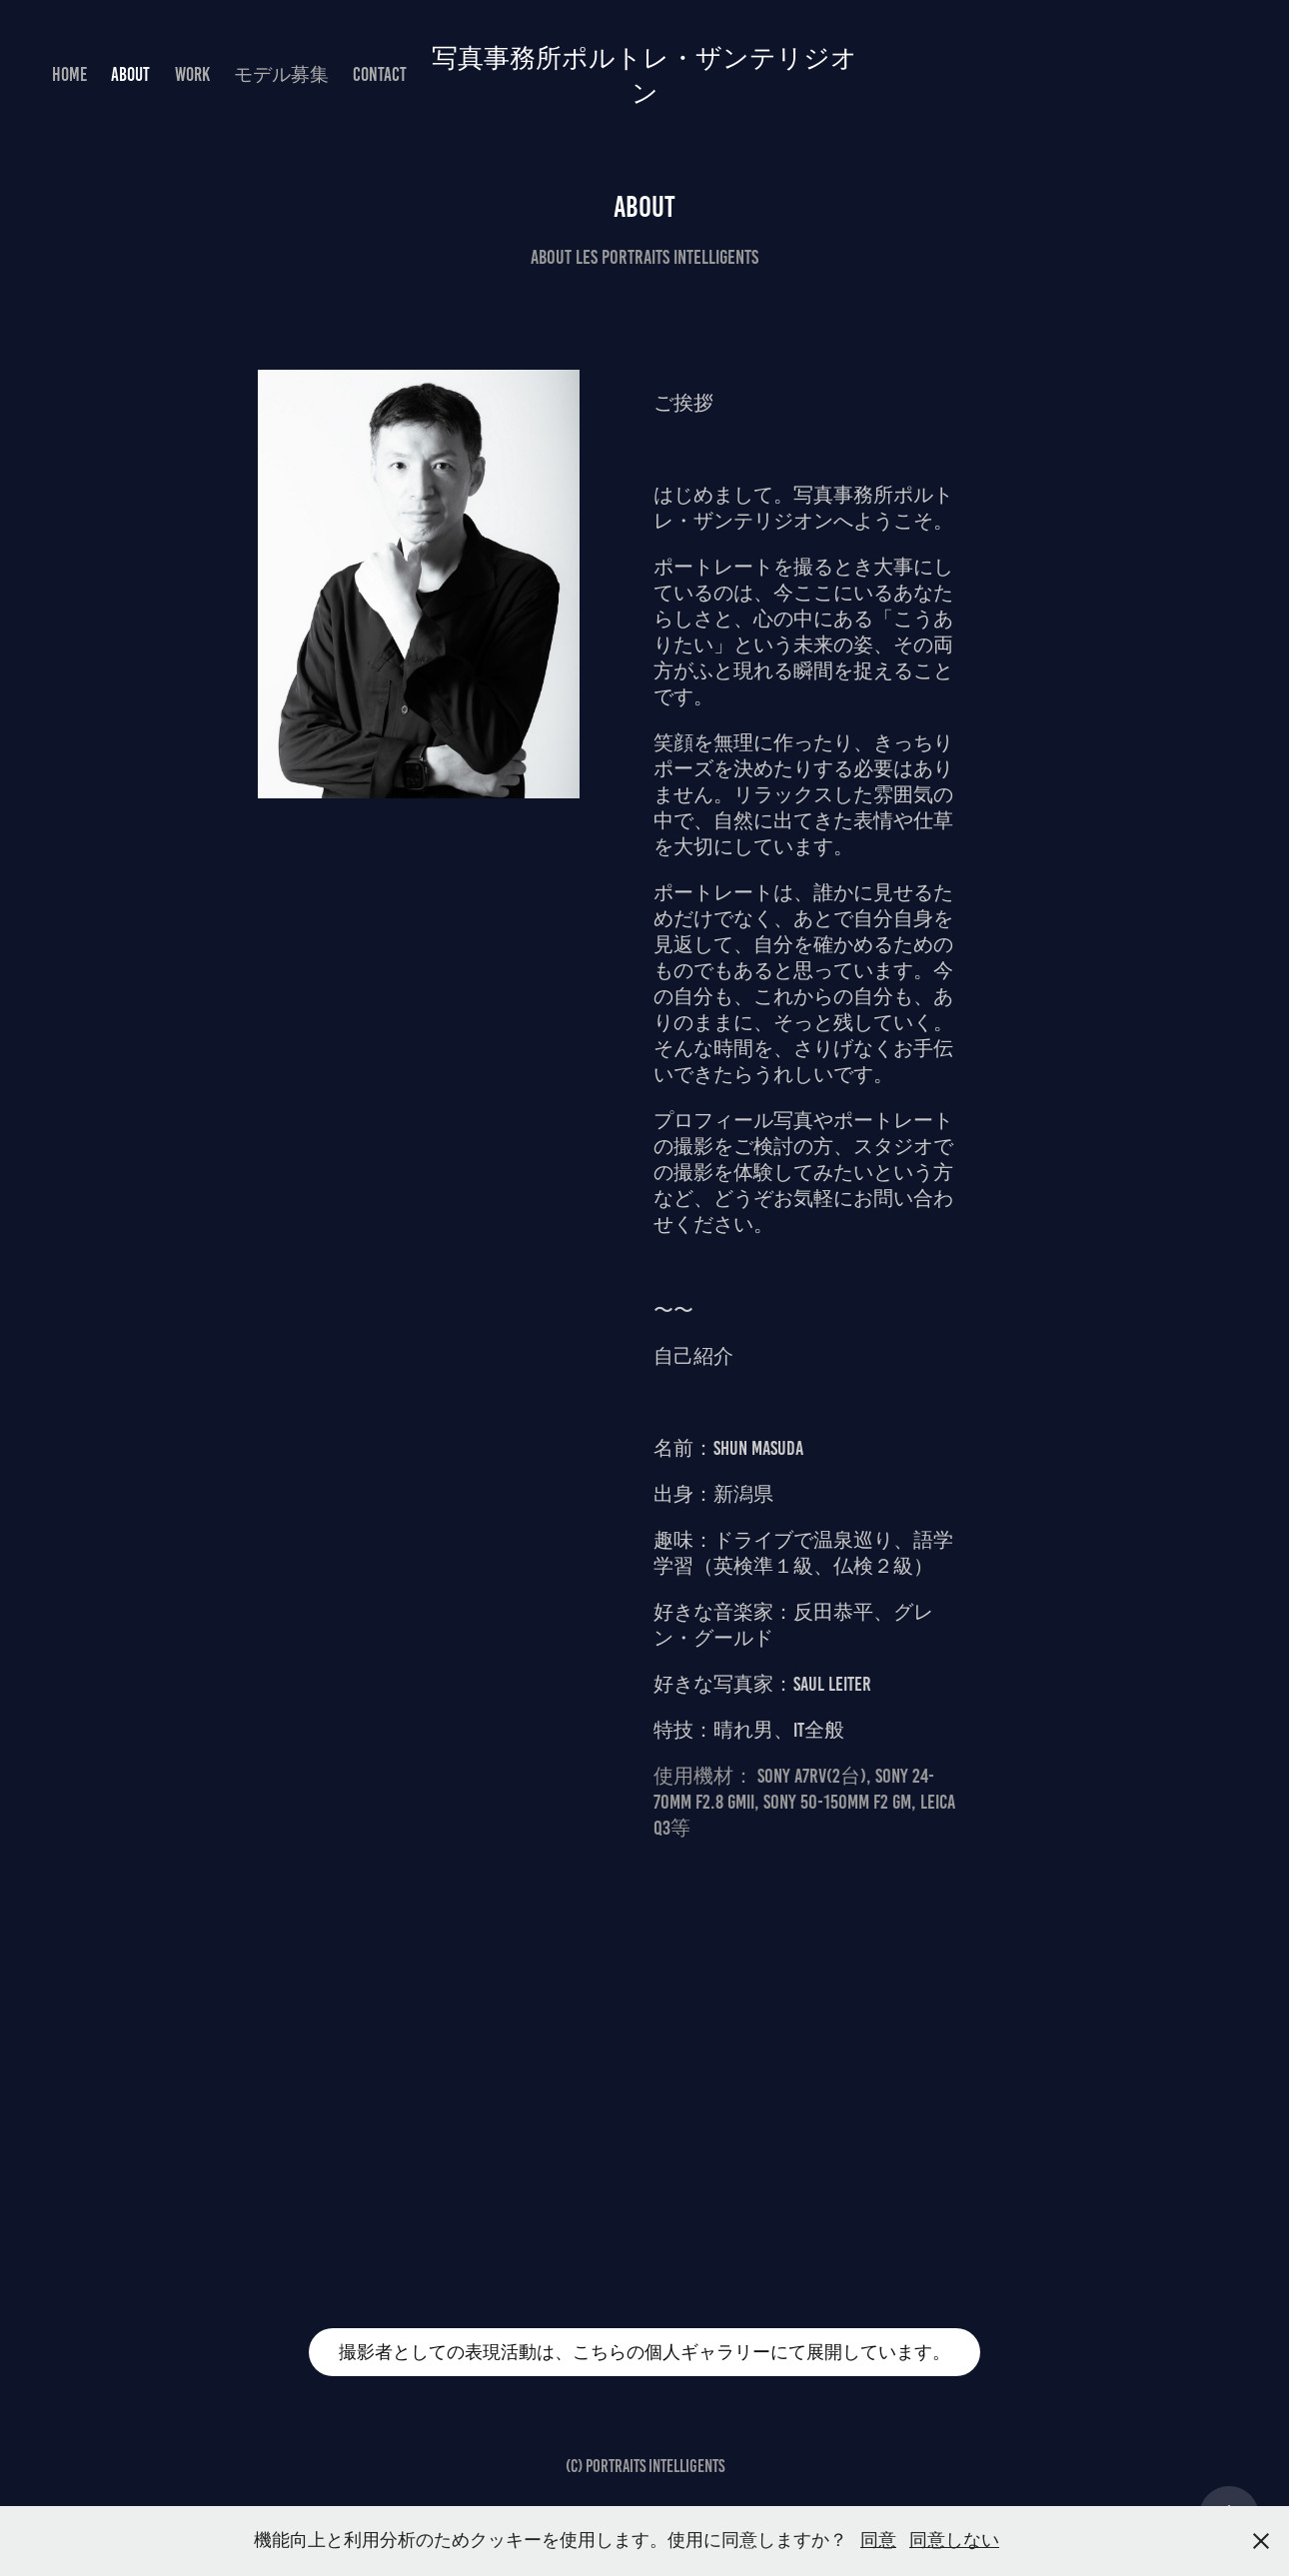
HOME (69, 74)
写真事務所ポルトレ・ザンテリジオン (644, 74)
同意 (878, 2540)
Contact (380, 74)
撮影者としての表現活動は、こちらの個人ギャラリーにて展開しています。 (644, 2352)
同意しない (954, 2540)
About (130, 74)
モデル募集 (281, 74)
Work (192, 74)
